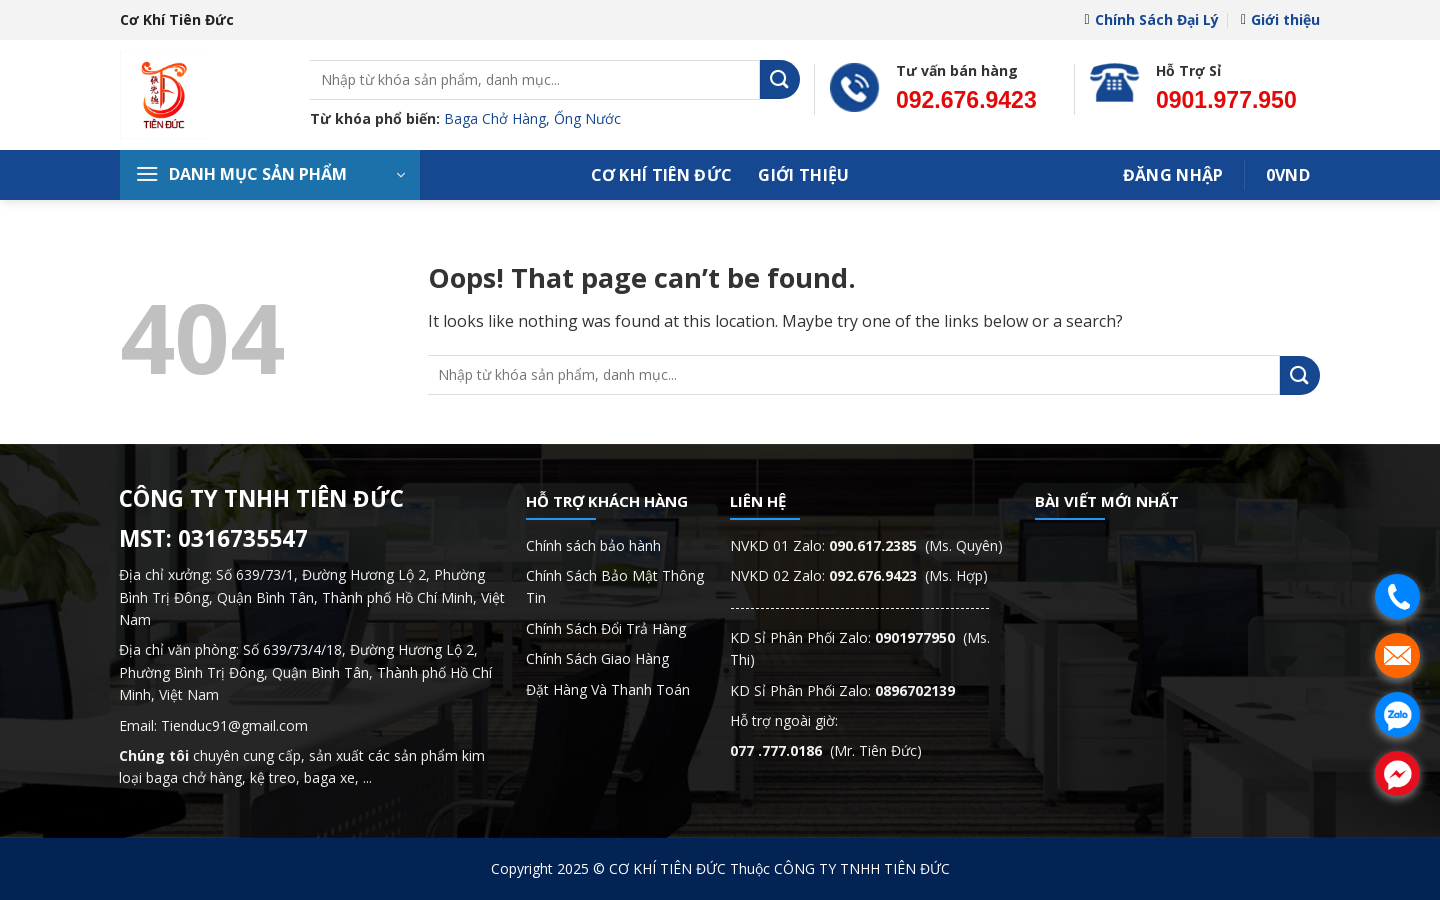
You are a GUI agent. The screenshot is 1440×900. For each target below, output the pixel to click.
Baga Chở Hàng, (499, 118)
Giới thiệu (1280, 19)
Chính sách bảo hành (593, 545)
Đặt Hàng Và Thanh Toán (608, 689)
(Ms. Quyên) (916, 545)
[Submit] (780, 79)
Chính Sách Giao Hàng (597, 658)
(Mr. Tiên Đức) (826, 750)
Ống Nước (587, 118)
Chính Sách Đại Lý (1151, 19)
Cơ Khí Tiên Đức (662, 175)
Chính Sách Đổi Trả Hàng (606, 628)
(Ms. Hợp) (908, 575)
